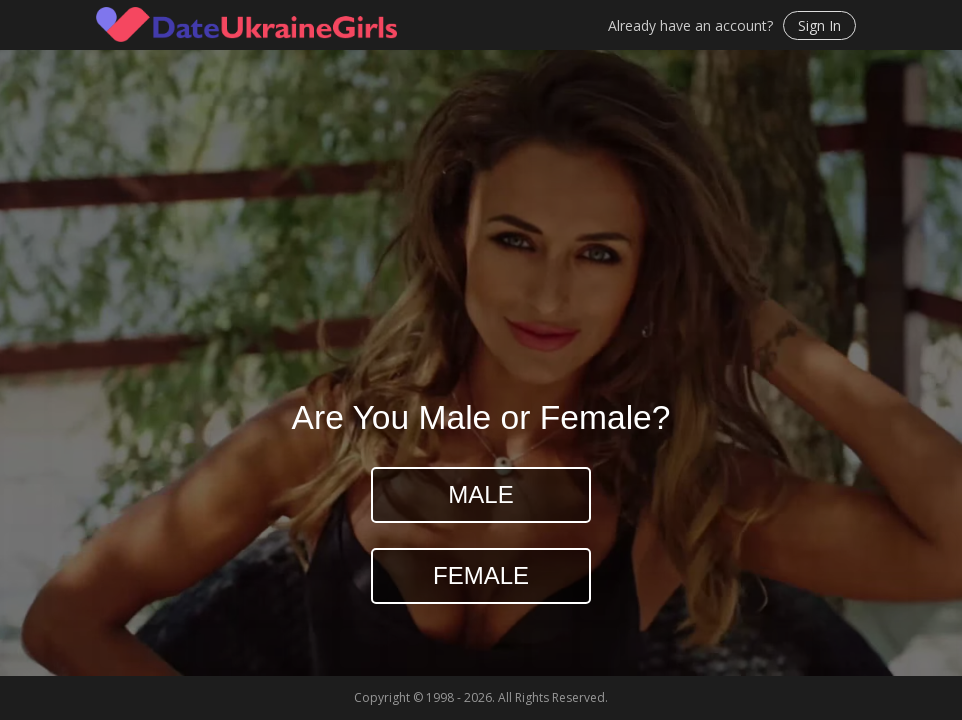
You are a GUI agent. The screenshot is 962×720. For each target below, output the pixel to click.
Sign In (819, 25)
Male (480, 494)
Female (481, 575)
